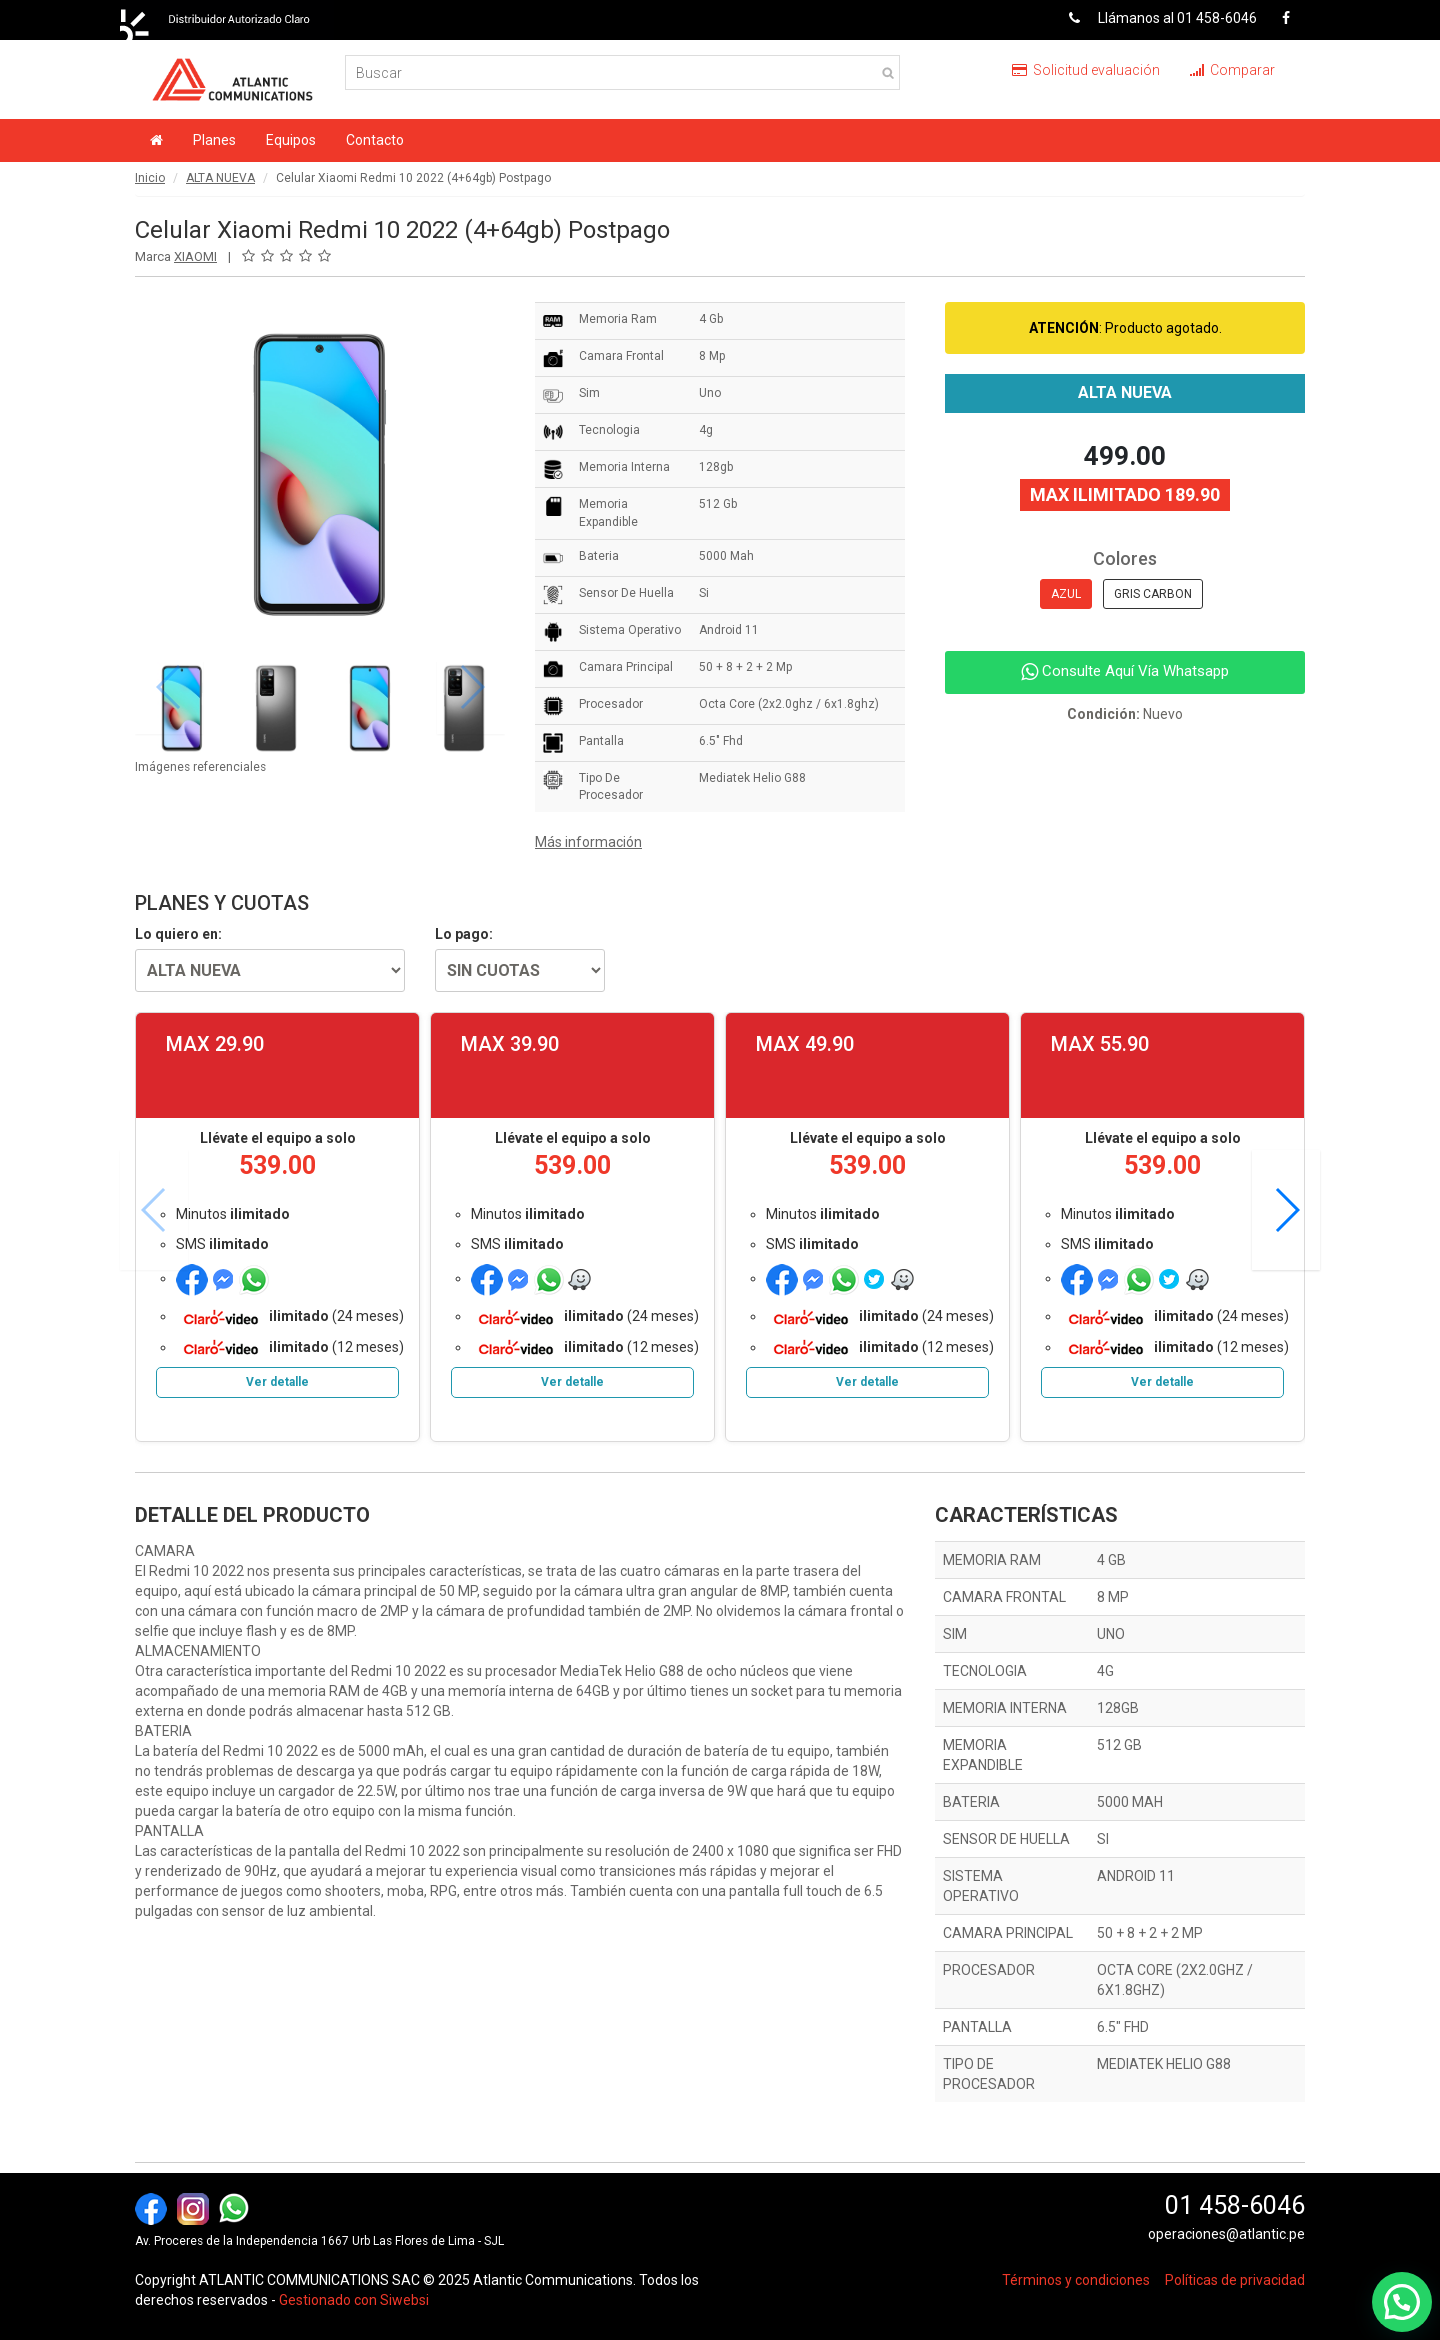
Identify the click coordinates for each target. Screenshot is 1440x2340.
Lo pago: (464, 934)
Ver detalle (277, 1382)
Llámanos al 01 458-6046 (1155, 18)
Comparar (1232, 70)
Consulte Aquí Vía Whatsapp (1125, 671)
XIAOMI (195, 256)
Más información (588, 842)
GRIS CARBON (1153, 594)
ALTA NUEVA (220, 178)
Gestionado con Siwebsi (354, 2300)
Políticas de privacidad (1235, 2280)
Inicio (150, 178)
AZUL (1066, 594)
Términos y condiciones (1076, 2280)
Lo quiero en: (178, 934)
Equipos (291, 140)
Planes (214, 140)
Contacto (375, 140)
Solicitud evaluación (1086, 70)
